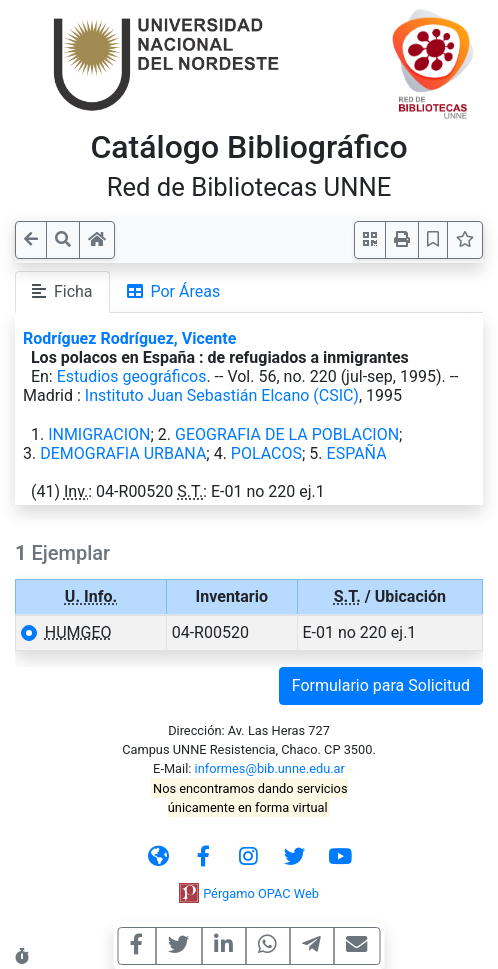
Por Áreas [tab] (174, 291)
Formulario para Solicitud (381, 685)
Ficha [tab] (62, 291)
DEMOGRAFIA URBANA (123, 453)
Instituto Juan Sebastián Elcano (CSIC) (222, 395)
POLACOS (266, 453)
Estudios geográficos (132, 376)
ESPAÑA (357, 453)
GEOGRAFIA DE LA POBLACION (287, 434)
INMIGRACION (99, 434)
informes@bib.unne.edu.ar (270, 768)
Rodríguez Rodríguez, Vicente (129, 338)
